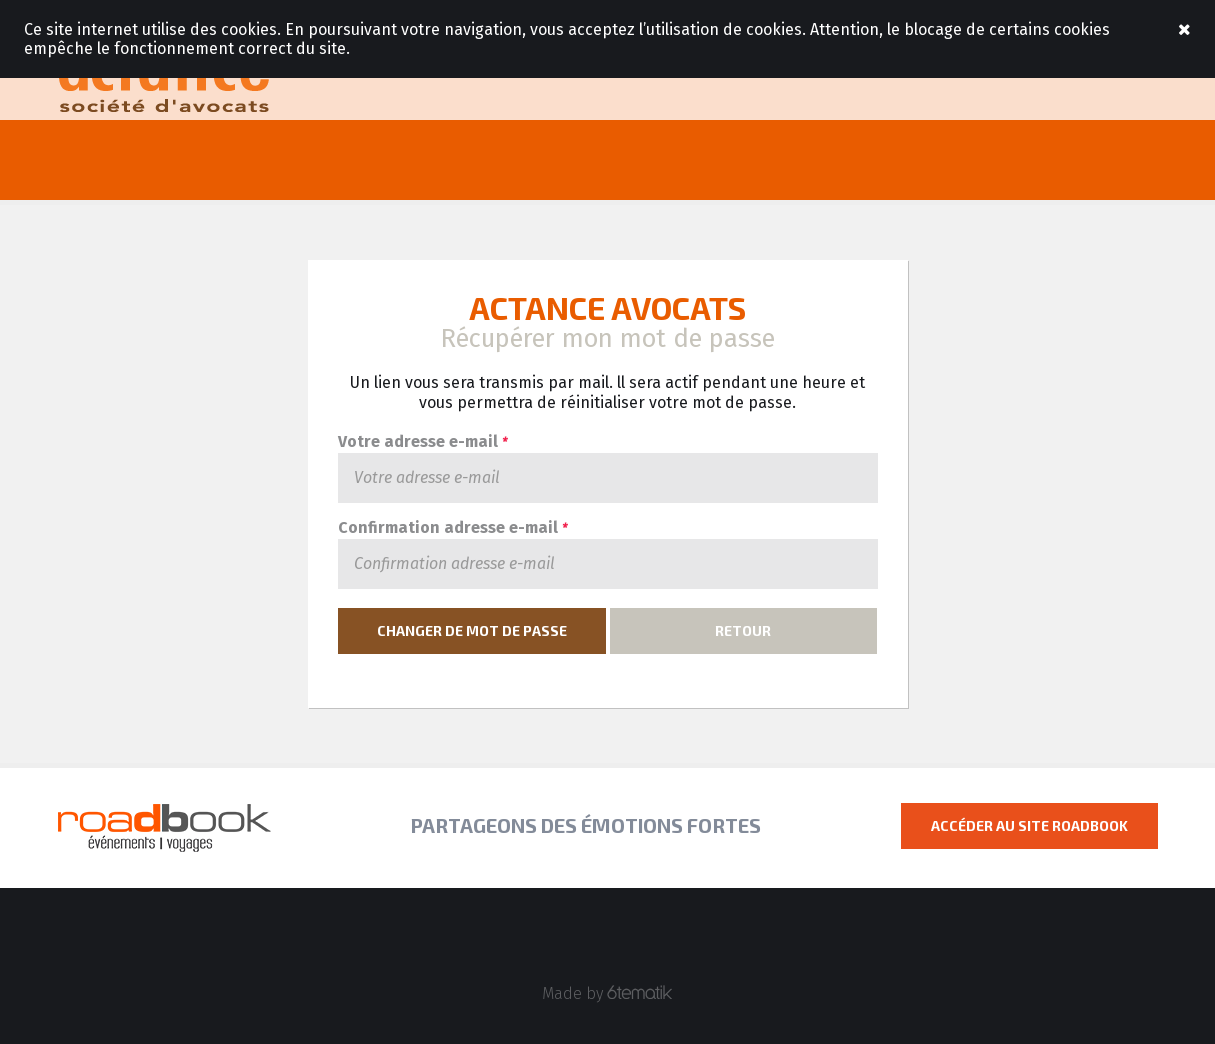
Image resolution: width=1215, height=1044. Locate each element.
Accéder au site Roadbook (1029, 825)
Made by (607, 993)
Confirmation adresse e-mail (452, 528)
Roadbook (164, 80)
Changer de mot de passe (472, 630)
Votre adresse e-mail (422, 442)
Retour (743, 630)
